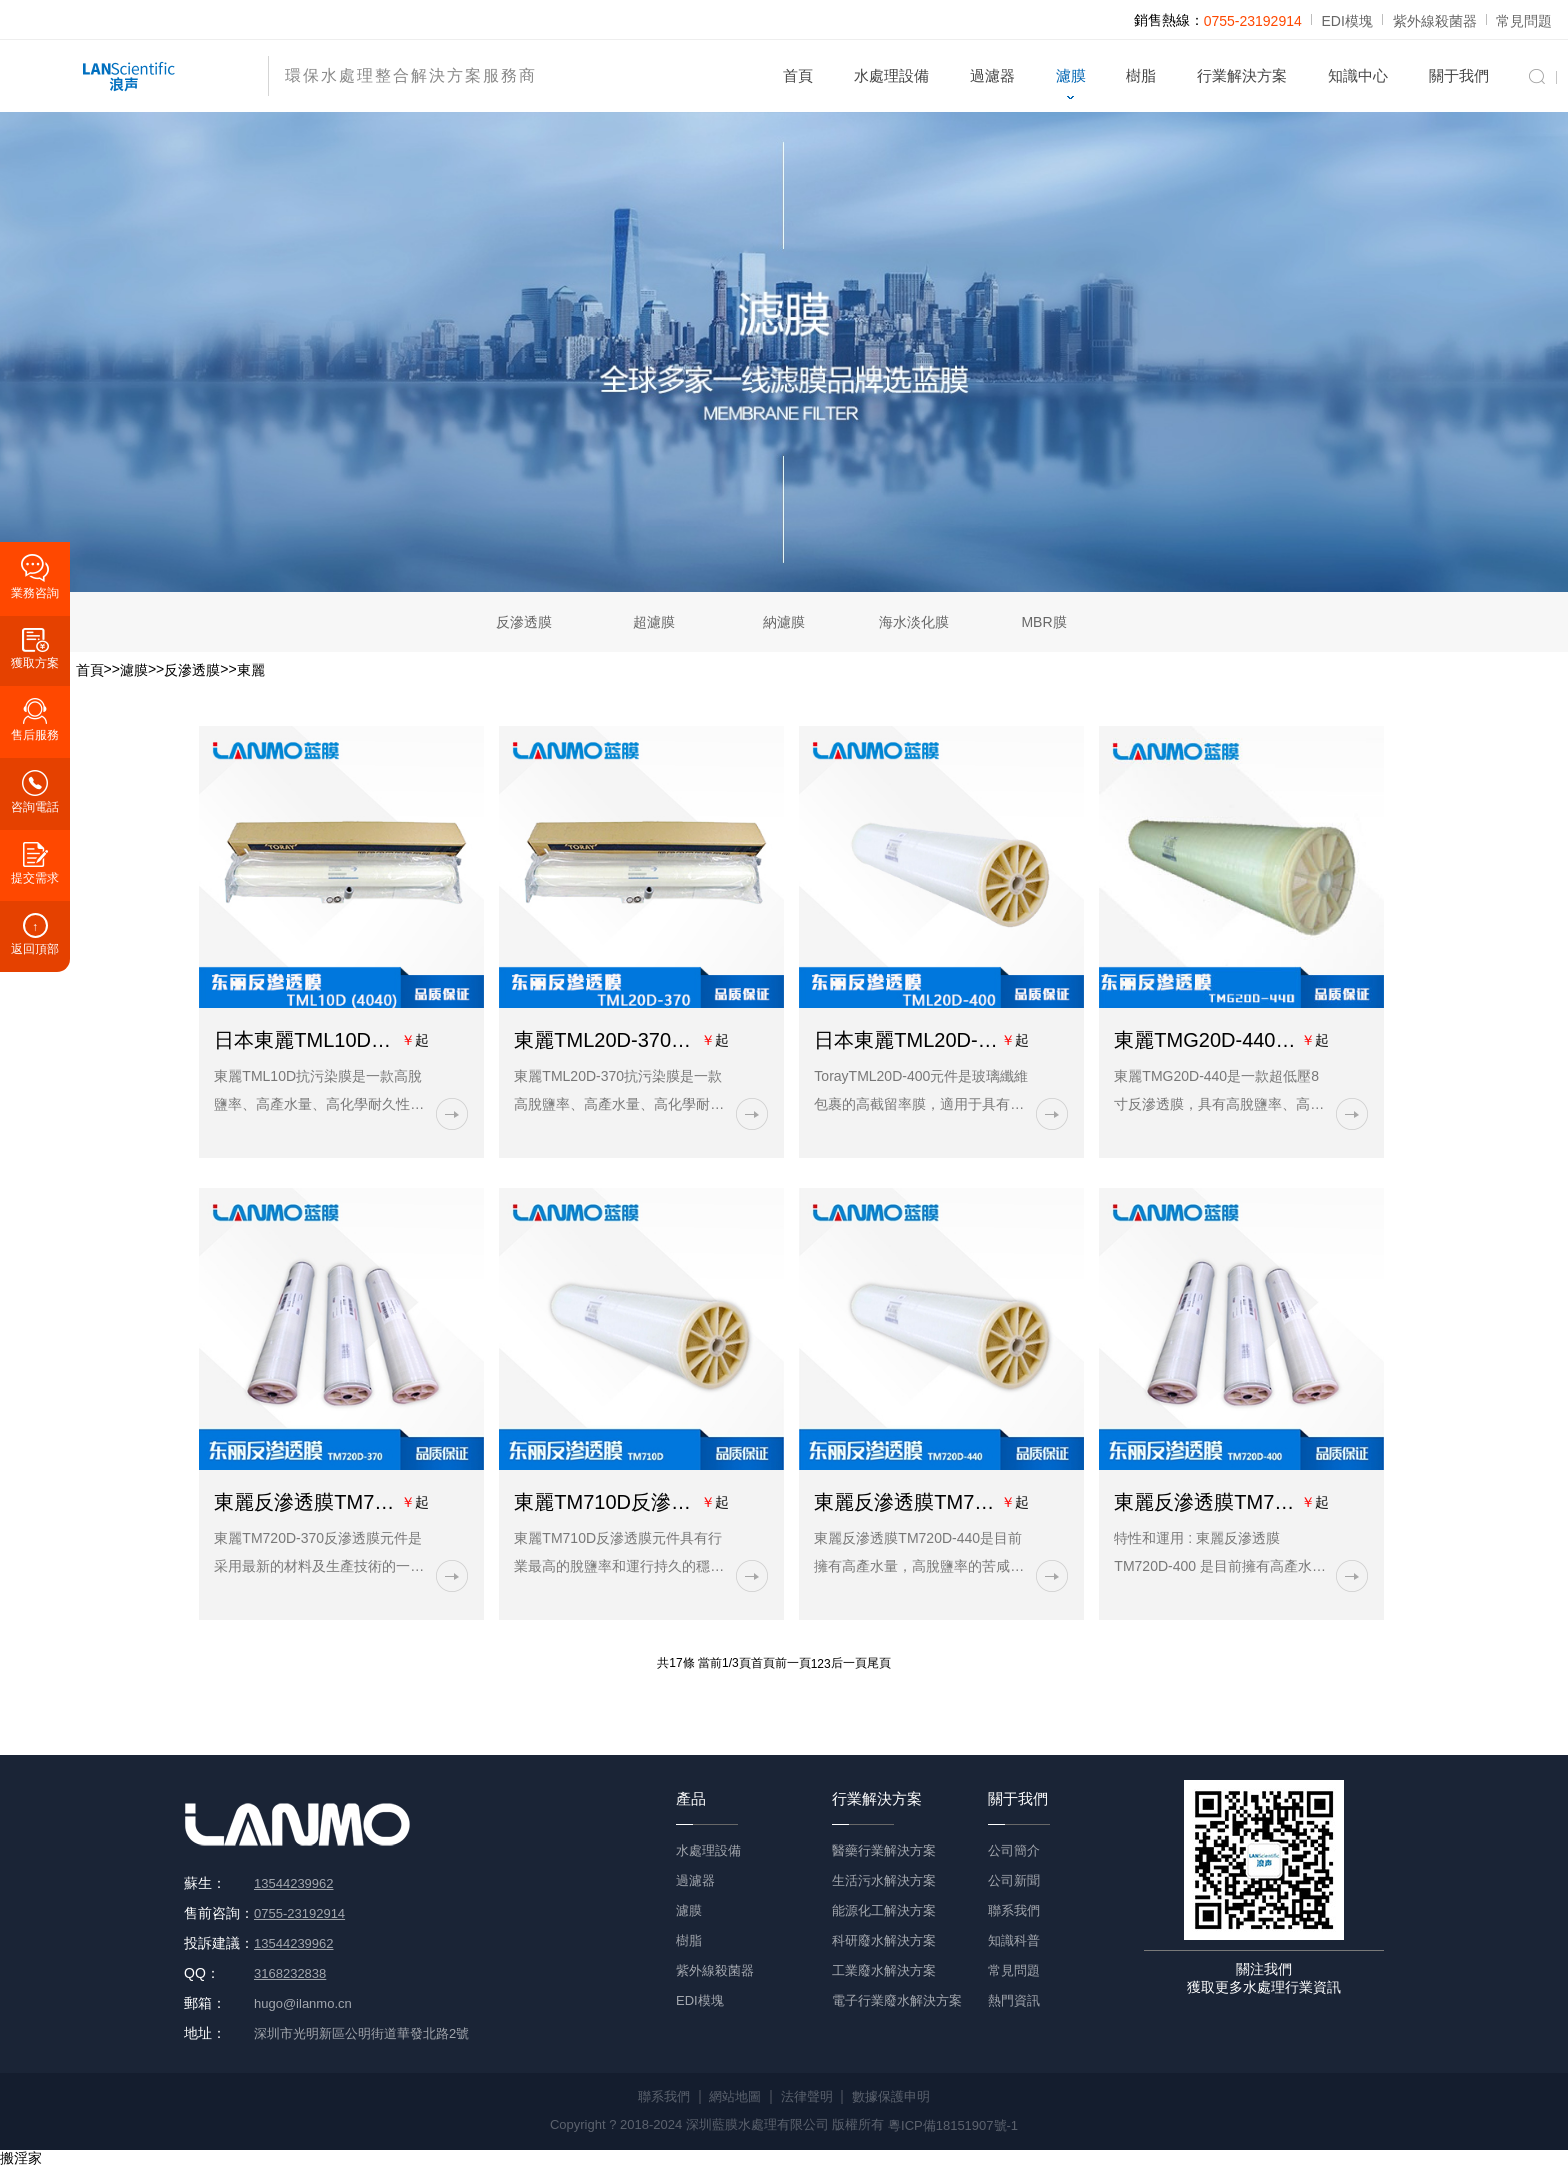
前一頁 (793, 1664)
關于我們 (1459, 75)
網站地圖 (735, 2096)
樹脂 (1141, 75)
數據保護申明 (891, 2096)
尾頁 (879, 1664)
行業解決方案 (1242, 75)
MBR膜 (1043, 622)
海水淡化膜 (914, 622)
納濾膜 (784, 622)
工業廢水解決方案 (884, 1970)
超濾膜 (654, 622)
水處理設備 (891, 75)
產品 (691, 1797)
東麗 (251, 670)
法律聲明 (807, 2096)
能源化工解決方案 (884, 1910)
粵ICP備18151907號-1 (953, 2125)
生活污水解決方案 (884, 1880)
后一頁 (849, 1664)
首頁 (798, 75)
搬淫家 (21, 2158)
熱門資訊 (1014, 2000)
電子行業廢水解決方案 (897, 2000)
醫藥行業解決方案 (884, 1850)
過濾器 (992, 75)
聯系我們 (1014, 1910)
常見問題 (1524, 21)
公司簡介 (1014, 1850)
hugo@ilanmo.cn (303, 2003)
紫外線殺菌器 (1435, 21)
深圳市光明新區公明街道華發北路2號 (361, 2033)
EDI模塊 (1347, 21)
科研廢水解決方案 (884, 1940)
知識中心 (1358, 75)
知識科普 (1014, 1940)
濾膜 (1071, 75)
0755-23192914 (1253, 21)
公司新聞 (1014, 1880)
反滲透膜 (524, 622)
